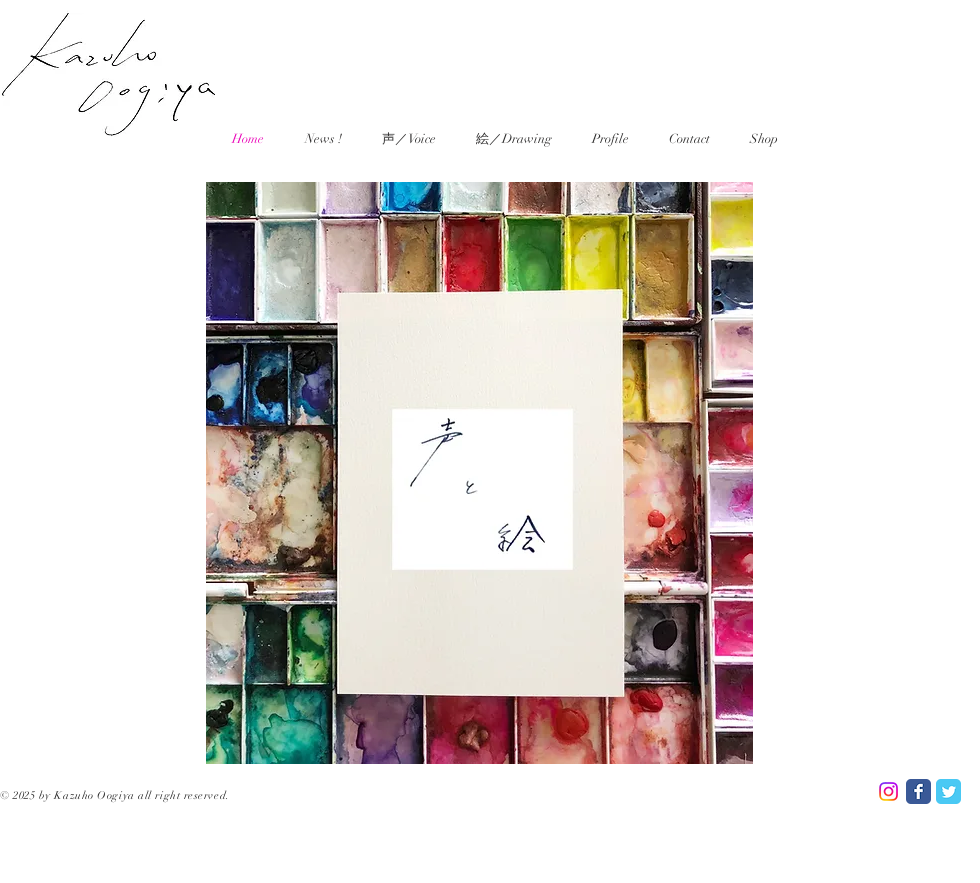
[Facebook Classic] (918, 791)
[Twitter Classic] (948, 791)
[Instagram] (888, 791)
